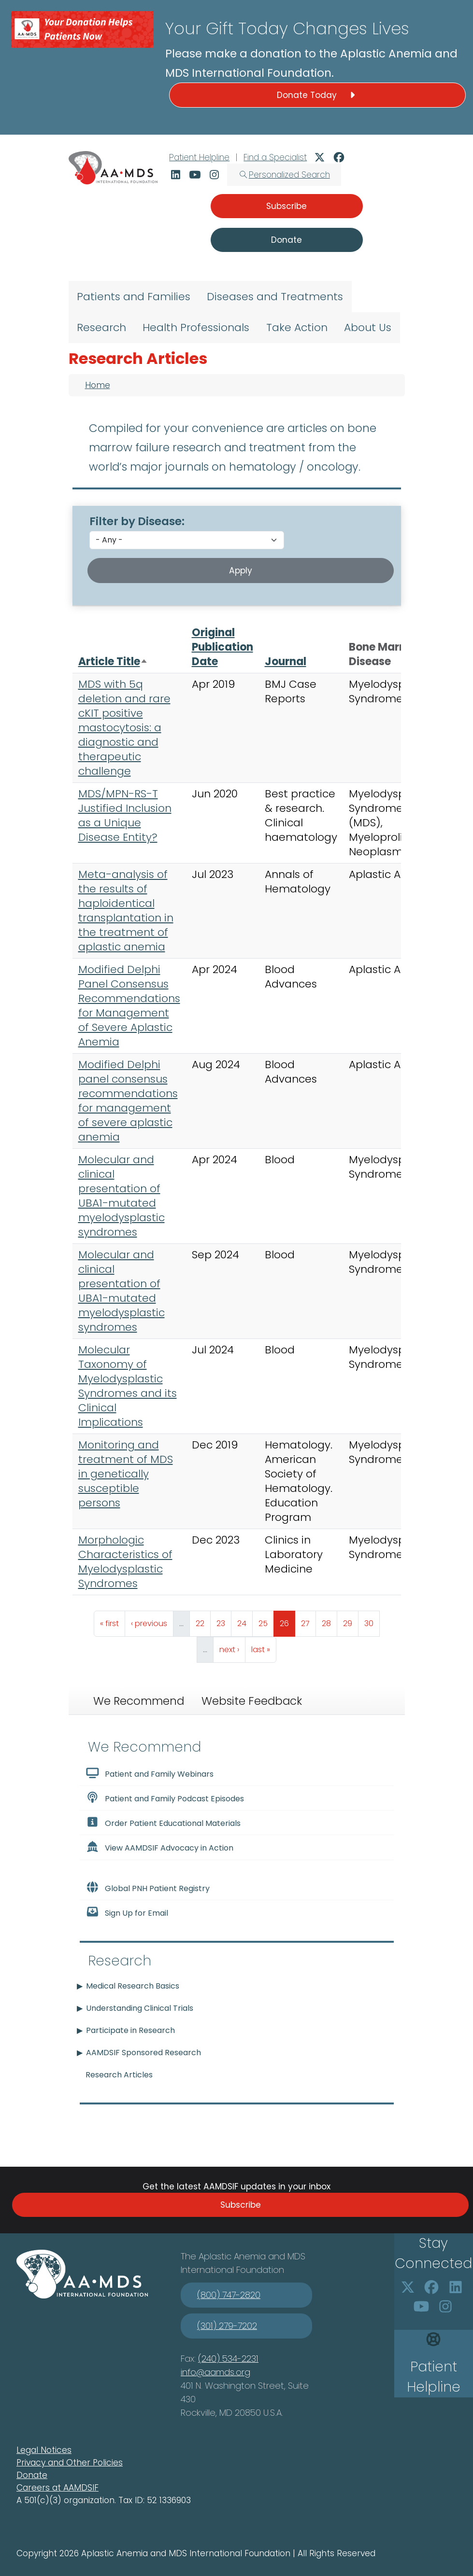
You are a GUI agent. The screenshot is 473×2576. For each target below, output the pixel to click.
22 (203, 1621)
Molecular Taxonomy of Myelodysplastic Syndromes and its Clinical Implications (127, 1386)
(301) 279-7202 (227, 2326)
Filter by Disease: (137, 521)
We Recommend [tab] (138, 1701)
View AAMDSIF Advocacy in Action (160, 1847)
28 (329, 1621)
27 (308, 1621)
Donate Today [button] (317, 95)
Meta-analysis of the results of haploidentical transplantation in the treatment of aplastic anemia (125, 910)
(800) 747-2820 (228, 2295)
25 (266, 1621)
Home (97, 385)
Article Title (113, 661)
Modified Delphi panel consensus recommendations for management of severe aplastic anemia (128, 1100)
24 (245, 1621)
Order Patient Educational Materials (163, 1822)
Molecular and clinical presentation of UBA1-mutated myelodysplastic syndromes (121, 1195)
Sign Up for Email (127, 1912)
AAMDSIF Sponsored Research (143, 2052)
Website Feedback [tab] (251, 1701)
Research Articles (119, 2074)
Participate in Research (130, 2030)
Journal (285, 661)
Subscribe (240, 2205)
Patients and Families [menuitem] (133, 296)
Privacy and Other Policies (69, 2462)
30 (372, 1621)
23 (223, 1621)
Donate (31, 2475)
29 (350, 1621)
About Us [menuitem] (367, 327)
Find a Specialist (275, 157)
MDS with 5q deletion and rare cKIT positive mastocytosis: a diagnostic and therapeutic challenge (124, 728)
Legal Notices (44, 2450)
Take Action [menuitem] (297, 327)
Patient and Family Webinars (150, 1773)
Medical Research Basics (132, 1985)
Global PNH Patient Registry (148, 1887)
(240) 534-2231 (228, 2359)
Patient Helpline (199, 157)
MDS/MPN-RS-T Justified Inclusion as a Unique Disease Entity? (125, 815)
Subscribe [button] (286, 206)
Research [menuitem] (101, 327)
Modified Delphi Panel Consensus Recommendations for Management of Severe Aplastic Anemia (129, 1005)
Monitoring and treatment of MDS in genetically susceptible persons (125, 1473)
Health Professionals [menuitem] (196, 327)
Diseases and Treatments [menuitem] (275, 296)
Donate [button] (286, 240)
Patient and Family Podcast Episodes (165, 1798)
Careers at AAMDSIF (57, 2487)
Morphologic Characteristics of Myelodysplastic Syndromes (125, 1561)
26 (287, 1621)
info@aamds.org (215, 2372)
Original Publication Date (222, 647)
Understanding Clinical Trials (139, 2008)
